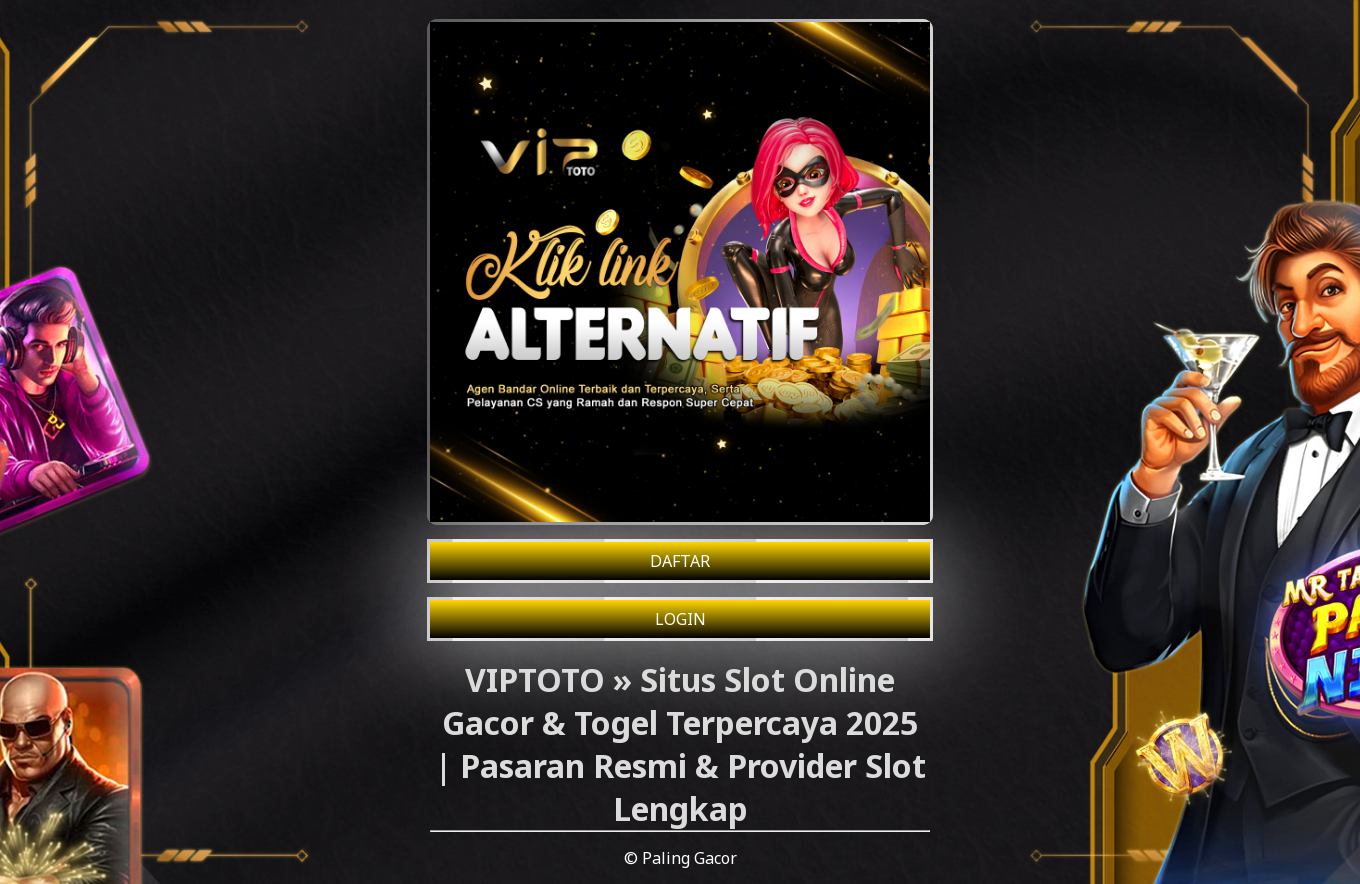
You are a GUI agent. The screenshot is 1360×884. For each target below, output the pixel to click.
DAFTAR (680, 561)
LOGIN (680, 619)
